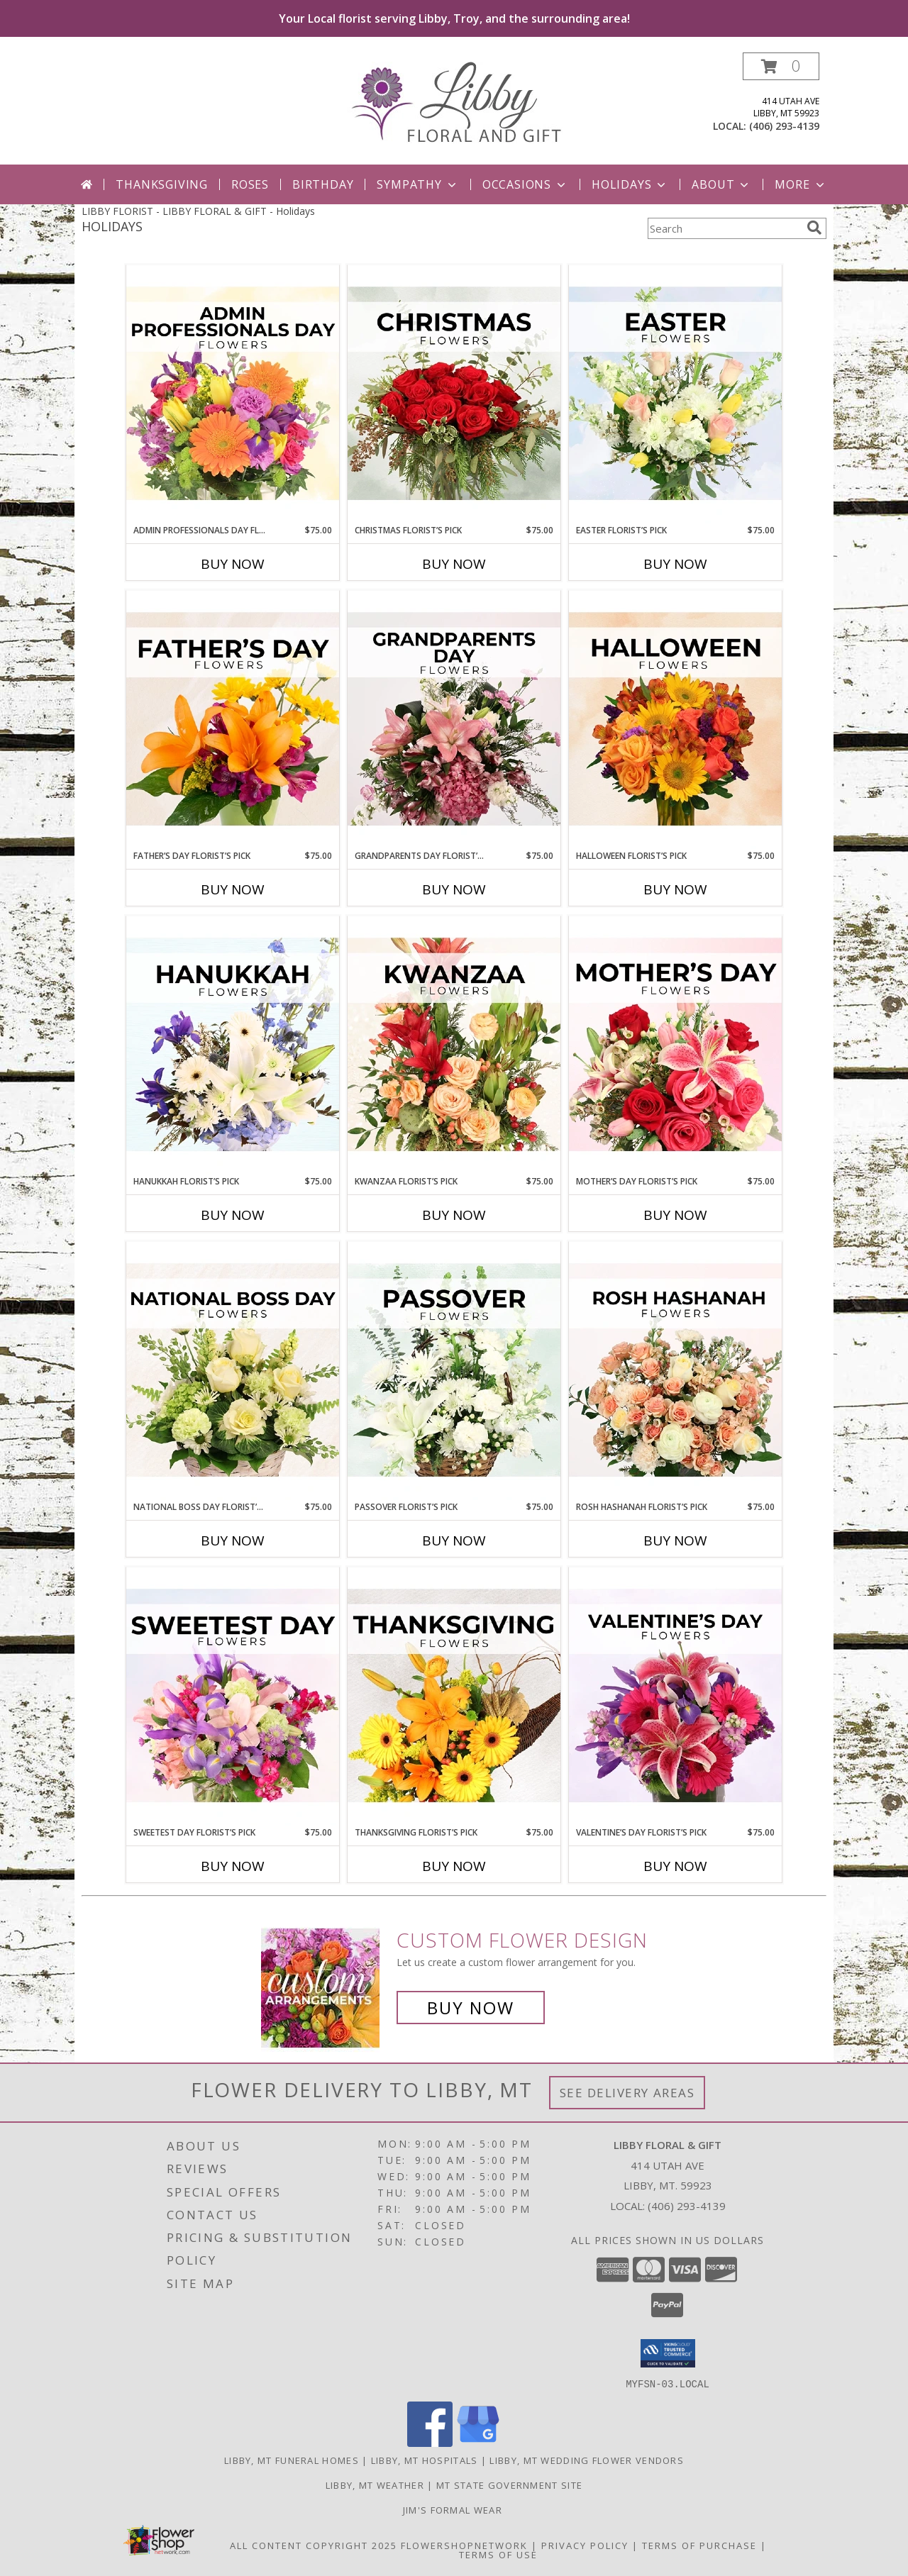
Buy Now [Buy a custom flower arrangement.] (470, 2007)
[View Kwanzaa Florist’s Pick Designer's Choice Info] (454, 1045)
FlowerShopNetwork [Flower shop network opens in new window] (464, 2544)
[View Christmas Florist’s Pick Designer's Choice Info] (454, 394)
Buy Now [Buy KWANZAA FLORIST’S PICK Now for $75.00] (454, 1215)
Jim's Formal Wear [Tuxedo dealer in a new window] (454, 2509)
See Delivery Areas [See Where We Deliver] (627, 2092)
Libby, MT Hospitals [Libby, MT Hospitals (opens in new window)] (424, 2459)
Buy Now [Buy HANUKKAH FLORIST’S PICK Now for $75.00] (233, 1215)
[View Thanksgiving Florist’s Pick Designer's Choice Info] (454, 1696)
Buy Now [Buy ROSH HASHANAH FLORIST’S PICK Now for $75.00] (675, 1540)
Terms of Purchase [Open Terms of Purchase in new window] (699, 2544)
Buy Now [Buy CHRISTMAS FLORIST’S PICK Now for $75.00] (454, 564)
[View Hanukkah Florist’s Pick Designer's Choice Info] (232, 1045)
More (800, 184)
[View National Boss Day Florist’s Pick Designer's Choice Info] (232, 1371)
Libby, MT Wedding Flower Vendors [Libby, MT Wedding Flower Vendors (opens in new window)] (586, 2459)
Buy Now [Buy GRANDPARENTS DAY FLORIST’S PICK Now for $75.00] (454, 889)
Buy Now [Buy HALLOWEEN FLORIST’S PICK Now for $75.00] (675, 889)
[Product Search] (724, 228)
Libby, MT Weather (375, 2484)
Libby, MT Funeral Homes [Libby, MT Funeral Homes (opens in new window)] (291, 2459)
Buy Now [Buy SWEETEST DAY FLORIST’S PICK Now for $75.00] (233, 1866)
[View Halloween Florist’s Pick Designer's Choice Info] (675, 720)
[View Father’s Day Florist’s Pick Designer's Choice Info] (232, 720)
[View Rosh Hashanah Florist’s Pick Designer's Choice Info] (675, 1371)
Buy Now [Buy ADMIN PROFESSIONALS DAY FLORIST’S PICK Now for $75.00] (233, 564)
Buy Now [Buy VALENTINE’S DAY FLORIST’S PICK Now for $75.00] (675, 1866)
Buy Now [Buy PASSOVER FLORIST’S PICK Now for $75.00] (454, 1540)
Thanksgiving (162, 184)
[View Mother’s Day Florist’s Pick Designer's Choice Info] (675, 1045)
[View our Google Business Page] (478, 2442)
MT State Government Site (509, 2484)
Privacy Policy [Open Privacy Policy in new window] (585, 2544)
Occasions (525, 184)
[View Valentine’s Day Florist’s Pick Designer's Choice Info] (675, 1696)
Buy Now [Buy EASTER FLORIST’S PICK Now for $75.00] (675, 564)
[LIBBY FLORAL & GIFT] (454, 101)
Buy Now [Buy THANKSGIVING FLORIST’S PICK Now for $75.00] (454, 1866)
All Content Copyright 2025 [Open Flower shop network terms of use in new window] (313, 2544)
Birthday (322, 184)
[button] (781, 66)
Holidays (630, 184)
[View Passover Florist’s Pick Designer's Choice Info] (454, 1371)
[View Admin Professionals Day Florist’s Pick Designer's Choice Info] (232, 394)
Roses (250, 184)
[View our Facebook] (430, 2442)
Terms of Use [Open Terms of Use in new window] (498, 2554)
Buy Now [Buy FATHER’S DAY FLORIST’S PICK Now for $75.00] (233, 889)
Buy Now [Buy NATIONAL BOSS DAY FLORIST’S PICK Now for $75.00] (233, 1540)
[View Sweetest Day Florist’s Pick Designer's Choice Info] (232, 1696)
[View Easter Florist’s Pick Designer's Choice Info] (675, 394)
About (721, 184)
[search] (814, 227)
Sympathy (417, 184)
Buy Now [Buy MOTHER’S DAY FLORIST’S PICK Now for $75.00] (675, 1215)
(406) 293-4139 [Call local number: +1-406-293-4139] (784, 126)
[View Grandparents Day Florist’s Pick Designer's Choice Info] (454, 720)
